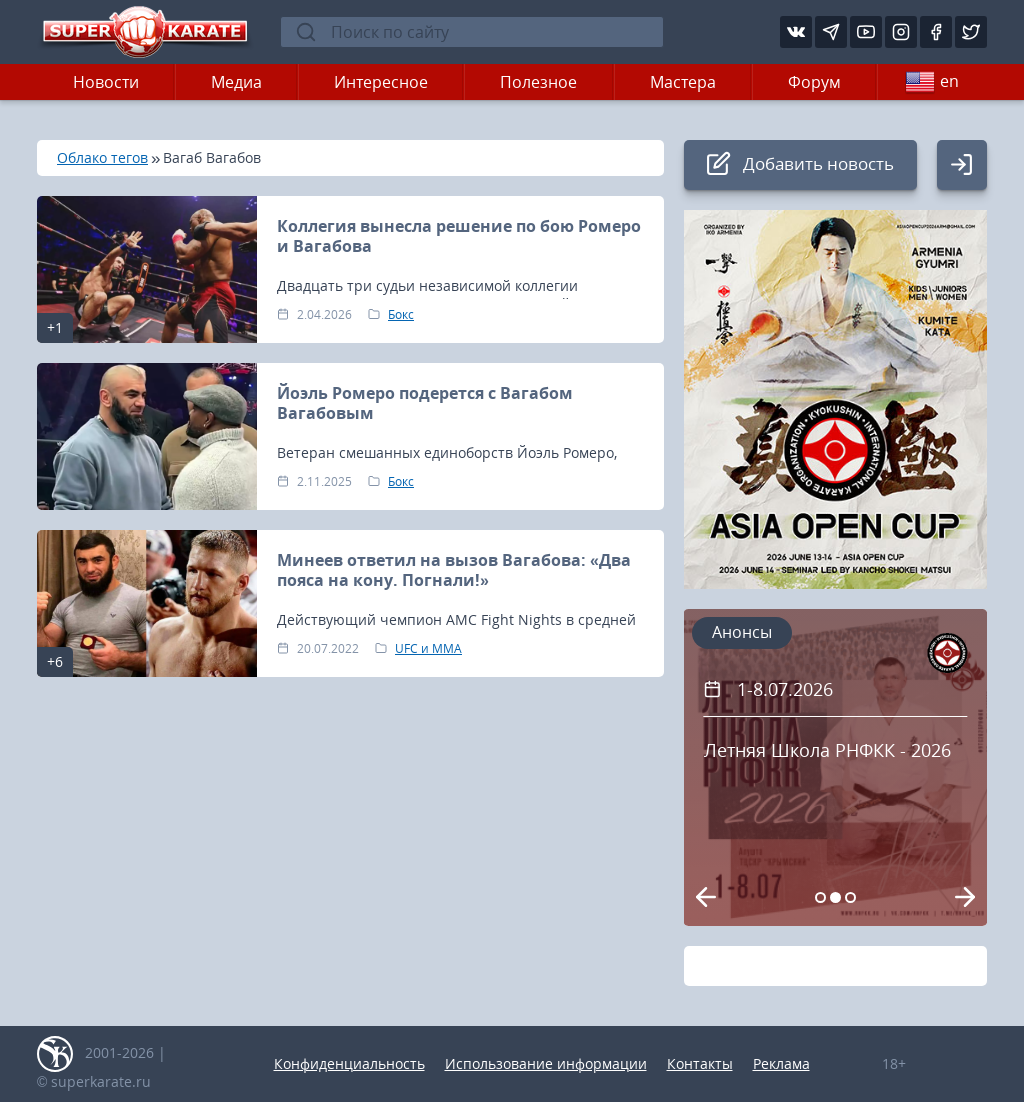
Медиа (236, 82)
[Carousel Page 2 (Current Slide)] (835, 897)
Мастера (683, 82)
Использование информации (546, 1063)
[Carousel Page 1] (820, 897)
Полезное (538, 82)
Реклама (781, 1063)
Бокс (401, 314)
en (932, 82)
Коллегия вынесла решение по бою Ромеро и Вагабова (459, 236)
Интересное (381, 82)
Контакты (700, 1063)
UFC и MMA (428, 648)
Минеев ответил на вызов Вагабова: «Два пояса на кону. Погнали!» (454, 570)
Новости (106, 82)
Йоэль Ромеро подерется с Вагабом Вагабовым (425, 403)
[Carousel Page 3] (850, 897)
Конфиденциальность (349, 1063)
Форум (814, 82)
